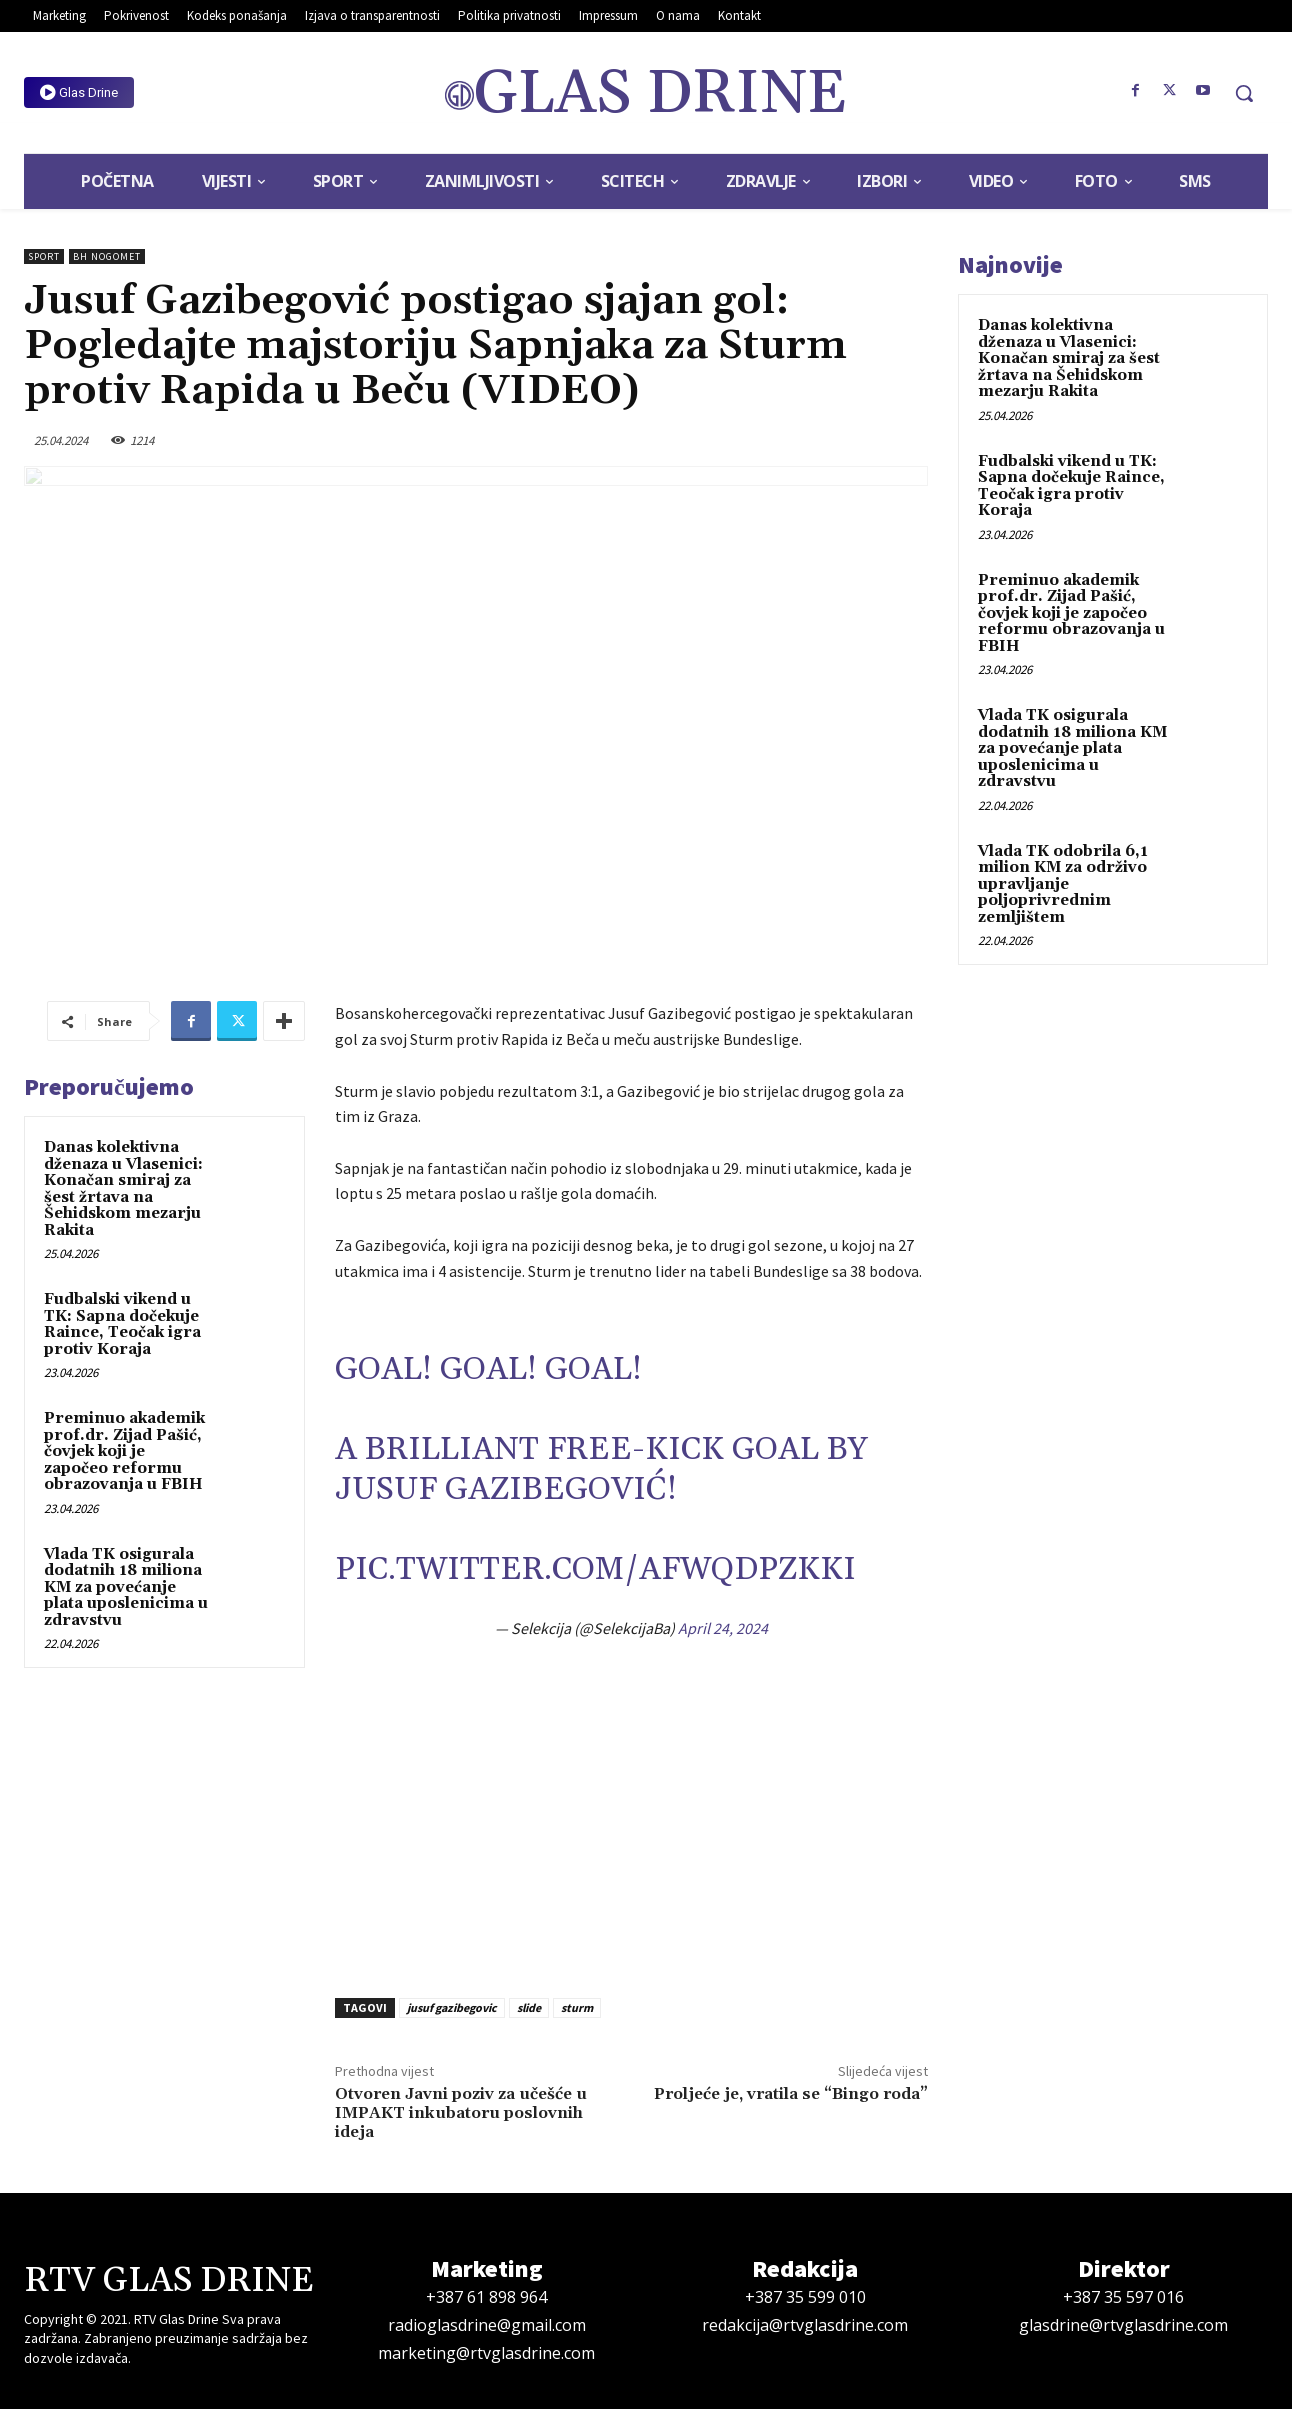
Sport (44, 256)
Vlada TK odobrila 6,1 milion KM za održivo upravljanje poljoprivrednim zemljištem (1063, 884)
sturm (577, 2007)
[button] (1244, 93)
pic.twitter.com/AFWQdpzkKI (595, 1569)
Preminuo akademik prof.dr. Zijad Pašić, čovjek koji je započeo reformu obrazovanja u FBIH (124, 1451)
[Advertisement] (631, 1819)
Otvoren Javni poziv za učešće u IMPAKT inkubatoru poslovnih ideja (461, 2113)
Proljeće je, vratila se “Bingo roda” (791, 2094)
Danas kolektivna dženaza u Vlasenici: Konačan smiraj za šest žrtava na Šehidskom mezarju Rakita (123, 1189)
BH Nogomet (107, 256)
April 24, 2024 (723, 1628)
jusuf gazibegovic (452, 2007)
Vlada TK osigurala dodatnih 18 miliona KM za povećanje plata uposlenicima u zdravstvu (126, 1587)
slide (529, 2007)
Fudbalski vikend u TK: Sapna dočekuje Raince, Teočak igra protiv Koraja (122, 1324)
